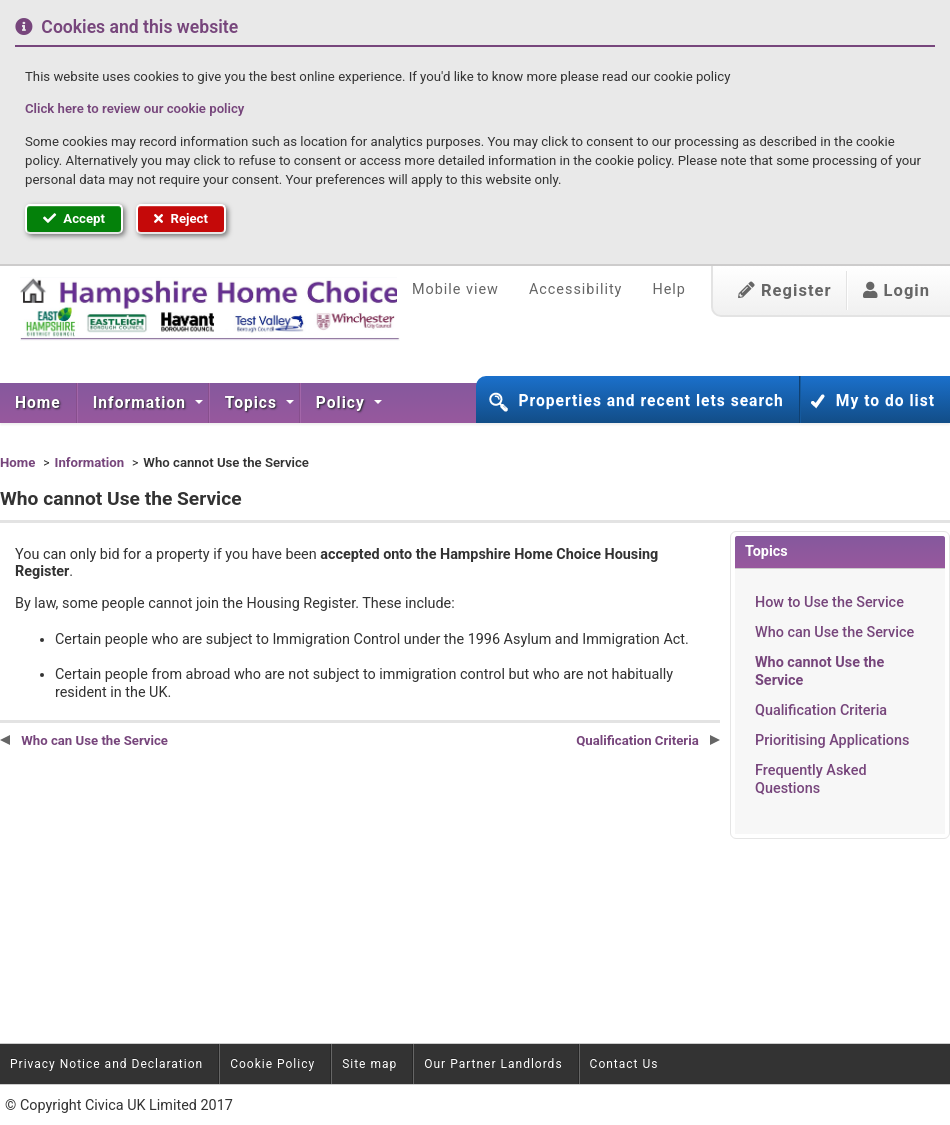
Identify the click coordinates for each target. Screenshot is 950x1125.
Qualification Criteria (821, 710)
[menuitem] (38, 403)
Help (668, 289)
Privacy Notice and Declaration (106, 1064)
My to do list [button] (885, 401)
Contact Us (624, 1064)
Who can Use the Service (834, 632)
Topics (253, 403)
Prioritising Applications (832, 740)
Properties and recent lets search (650, 401)
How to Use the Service (829, 602)
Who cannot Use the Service (819, 671)
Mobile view (455, 289)
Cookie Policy (272, 1064)
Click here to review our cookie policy (134, 108)
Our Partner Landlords (493, 1064)
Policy (343, 403)
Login (896, 290)
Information (142, 403)
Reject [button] (181, 218)
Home (38, 403)
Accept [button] (74, 218)
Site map (369, 1064)
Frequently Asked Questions (811, 779)
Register (785, 290)
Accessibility (576, 289)
